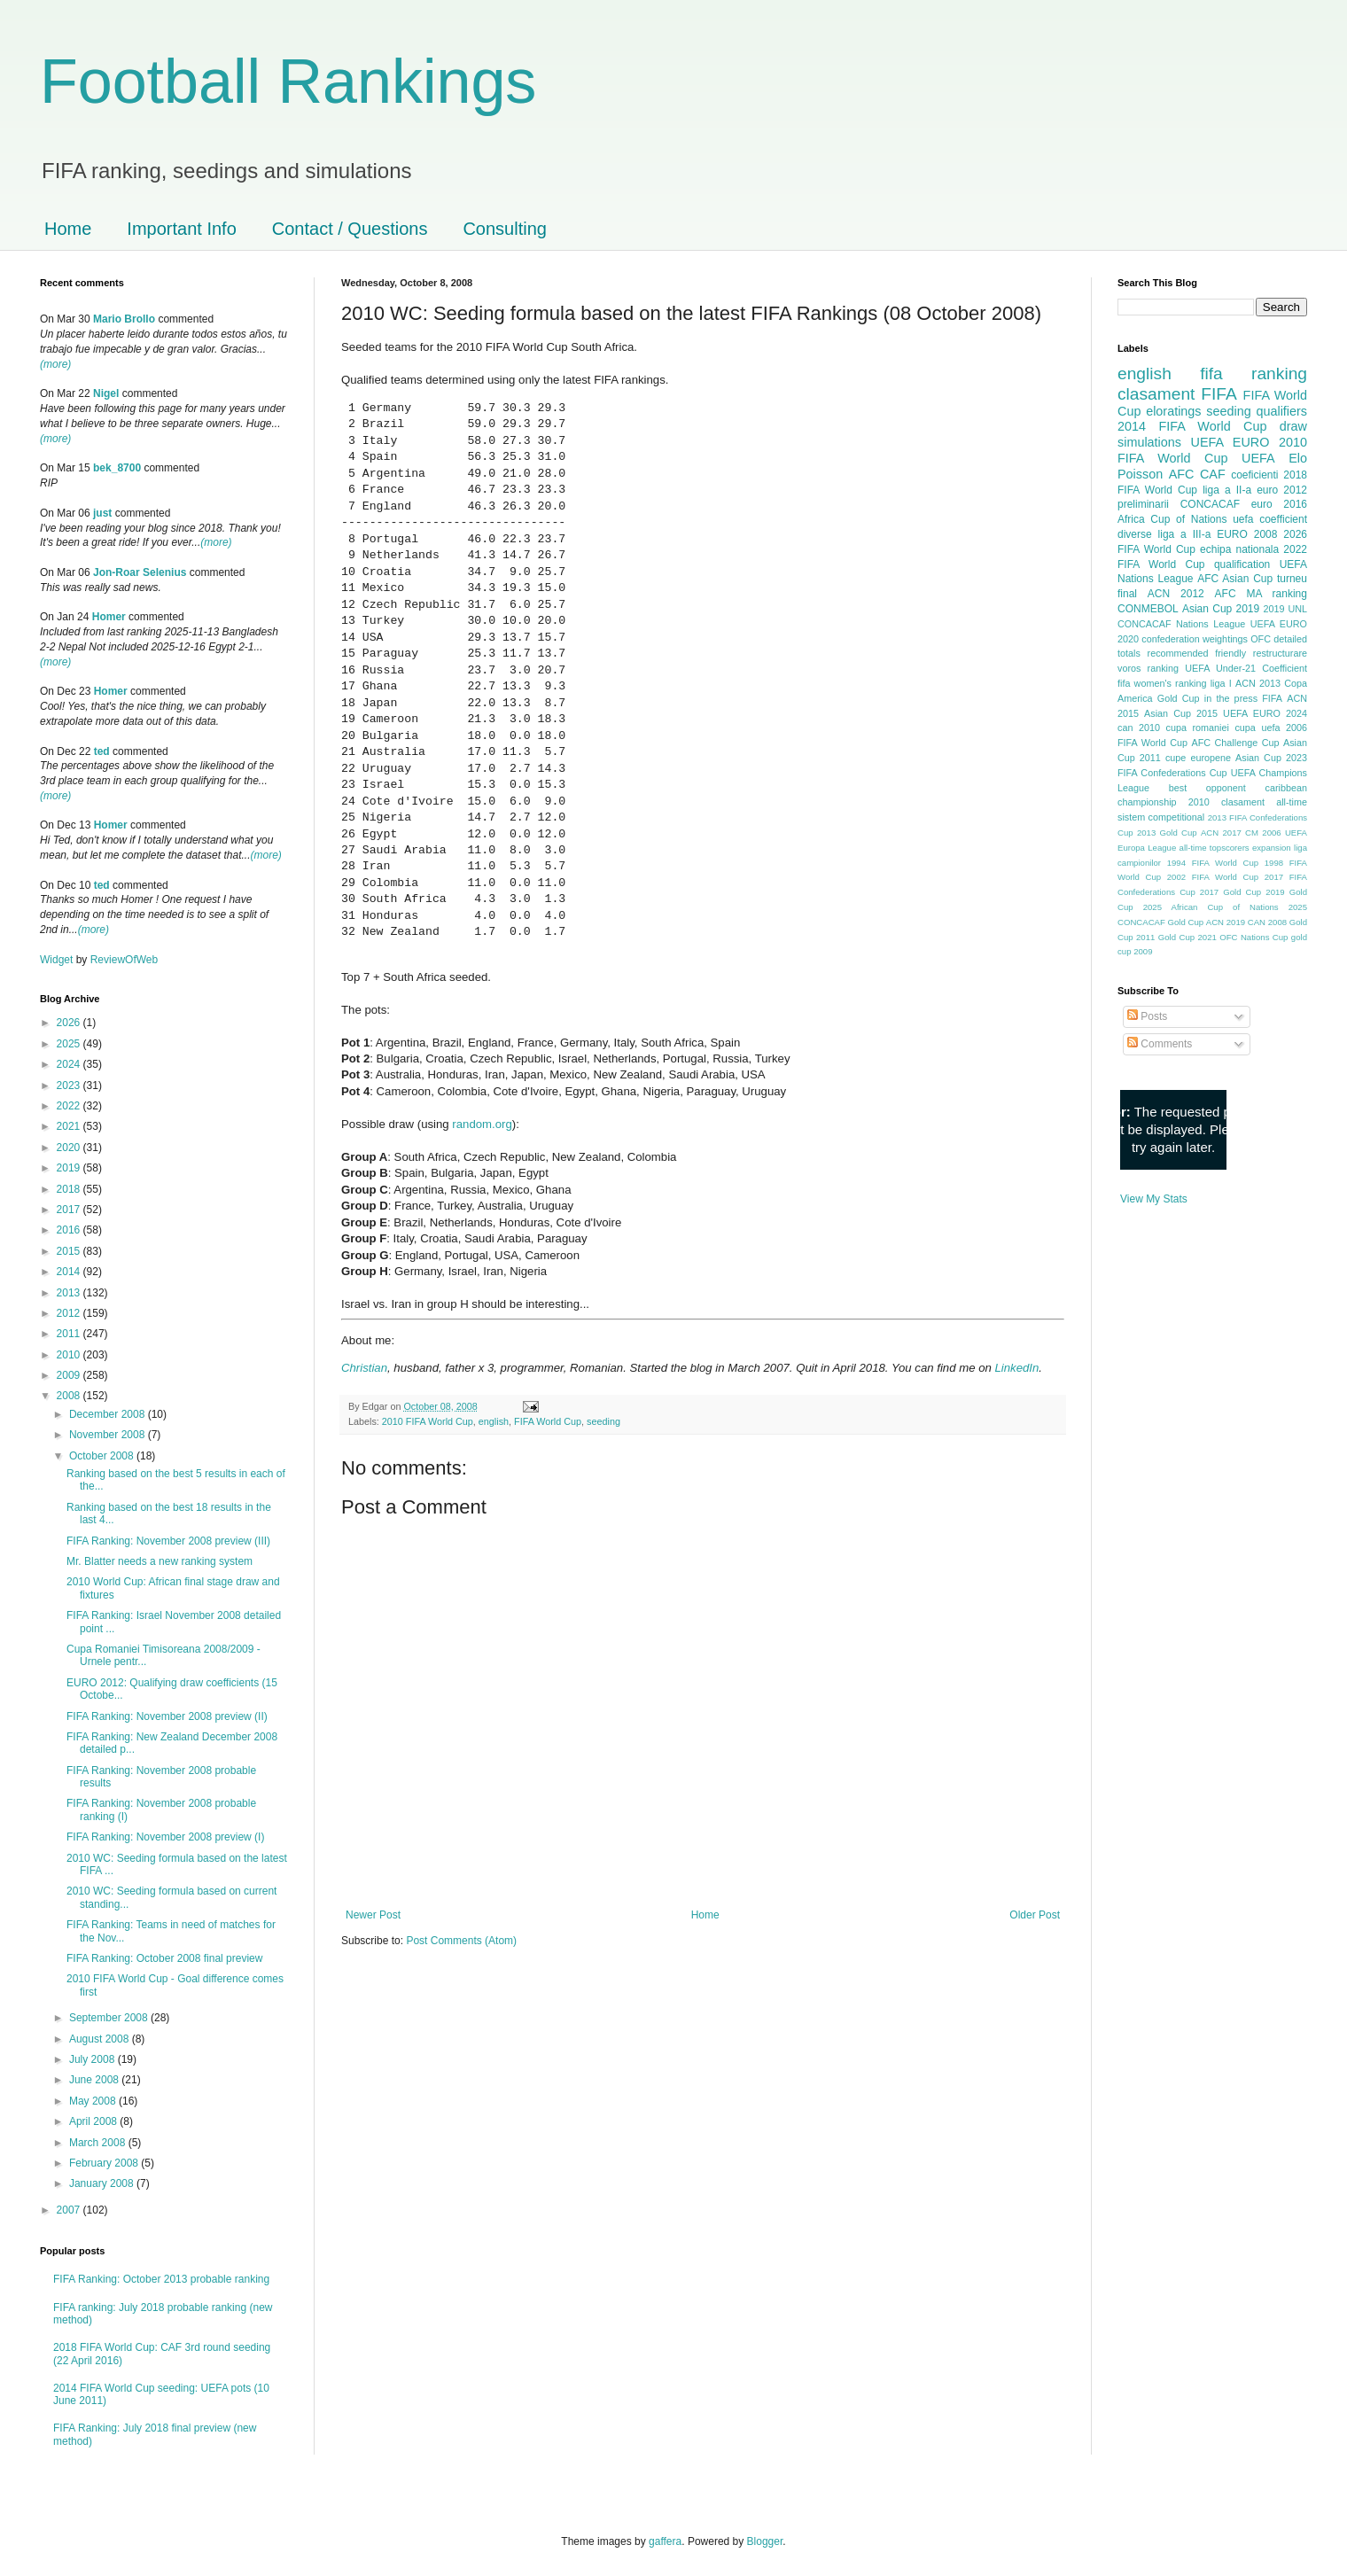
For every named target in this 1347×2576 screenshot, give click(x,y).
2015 (70, 1251)
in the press (1230, 698)
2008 (70, 1395)
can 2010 (1138, 727)
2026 (70, 1022)
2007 (70, 2210)
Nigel (106, 393)
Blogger (765, 2541)
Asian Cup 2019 (1220, 609)
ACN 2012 (1176, 594)
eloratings (1173, 411)
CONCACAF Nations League (1181, 624)
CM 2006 (1263, 832)
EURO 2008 (1247, 534)
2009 (70, 1375)
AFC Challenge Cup (1235, 742)
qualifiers (1281, 411)
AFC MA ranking (1261, 594)
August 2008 (100, 2039)
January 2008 (102, 2183)
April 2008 (94, 2121)
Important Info (181, 228)
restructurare (1280, 653)
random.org (481, 1124)
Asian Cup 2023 (1271, 757)
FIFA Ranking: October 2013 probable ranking (161, 2279)
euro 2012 (1282, 490)
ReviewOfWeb (124, 959)
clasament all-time (1264, 802)
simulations (1149, 442)
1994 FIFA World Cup (1212, 863)
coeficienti (1254, 475)
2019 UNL (1285, 608)
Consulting (505, 228)
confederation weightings (1194, 639)
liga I (1221, 683)
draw (1293, 426)
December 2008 (108, 1414)
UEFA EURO (1230, 442)
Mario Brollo (124, 319)
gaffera (665, 2541)
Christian (364, 1367)
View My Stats (1153, 1199)
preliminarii (1143, 504)
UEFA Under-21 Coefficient (1246, 668)
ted (102, 751)
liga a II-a (1227, 490)
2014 (70, 1271)
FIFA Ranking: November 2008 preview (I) (165, 1837)
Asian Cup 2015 (1181, 713)
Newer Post (373, 1915)
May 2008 (94, 2101)
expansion (1271, 847)
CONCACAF (1210, 504)
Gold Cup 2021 (1187, 937)
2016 (70, 1230)
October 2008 (102, 1456)
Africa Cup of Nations (1171, 519)
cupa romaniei (1197, 727)
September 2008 (110, 2018)
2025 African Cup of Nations (1211, 907)
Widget (58, 959)
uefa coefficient (1270, 519)
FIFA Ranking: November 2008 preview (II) (167, 1716)
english (494, 1421)
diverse (1134, 534)
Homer (109, 617)
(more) (55, 364)
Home (67, 228)
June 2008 (95, 2080)
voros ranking (1148, 668)
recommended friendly (1197, 653)
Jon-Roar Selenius (139, 572)
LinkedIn (1016, 1367)
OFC (1260, 639)
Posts (1147, 1016)
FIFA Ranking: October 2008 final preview (164, 1958)
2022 (70, 1106)
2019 (70, 1168)
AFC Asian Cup (1235, 578)
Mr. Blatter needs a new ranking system (159, 1561)
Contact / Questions (350, 228)
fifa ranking (1253, 373)
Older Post (1034, 1915)
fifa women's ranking (1162, 683)
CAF (1213, 474)
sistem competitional (1160, 817)
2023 (70, 1085)
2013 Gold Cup (1167, 832)
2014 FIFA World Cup (1191, 426)
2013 (70, 1293)
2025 (70, 1044)
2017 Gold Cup (1230, 892)
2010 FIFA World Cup (427, 1421)
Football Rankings (288, 81)
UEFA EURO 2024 (1265, 713)
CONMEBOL (1148, 609)
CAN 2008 (1267, 922)
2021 (70, 1126)
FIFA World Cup (547, 1421)
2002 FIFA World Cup (1212, 877)
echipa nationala (1239, 549)
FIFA (1272, 698)
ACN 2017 (1221, 832)
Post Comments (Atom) (461, 1940)
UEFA (1258, 458)
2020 (70, 1147)
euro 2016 (1279, 504)
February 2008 (105, 2163)
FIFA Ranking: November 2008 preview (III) (168, 1541)
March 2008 (98, 2142)
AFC (1182, 474)
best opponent (1207, 787)
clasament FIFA (1177, 394)
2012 (70, 1313)
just (102, 513)
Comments (1159, 1044)
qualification (1242, 564)
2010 (70, 1355)
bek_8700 (117, 468)
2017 (70, 1209)
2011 (70, 1333)
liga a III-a (1184, 534)
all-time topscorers (1215, 847)
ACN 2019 (1225, 922)
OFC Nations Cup (1253, 937)
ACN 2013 (1258, 683)
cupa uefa (1257, 727)
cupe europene (1198, 757)
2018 (70, 1189)
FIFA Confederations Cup (1172, 772)
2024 (70, 1064)
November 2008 (108, 1434)
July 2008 (93, 2059)
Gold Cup (1178, 698)
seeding (603, 1421)
